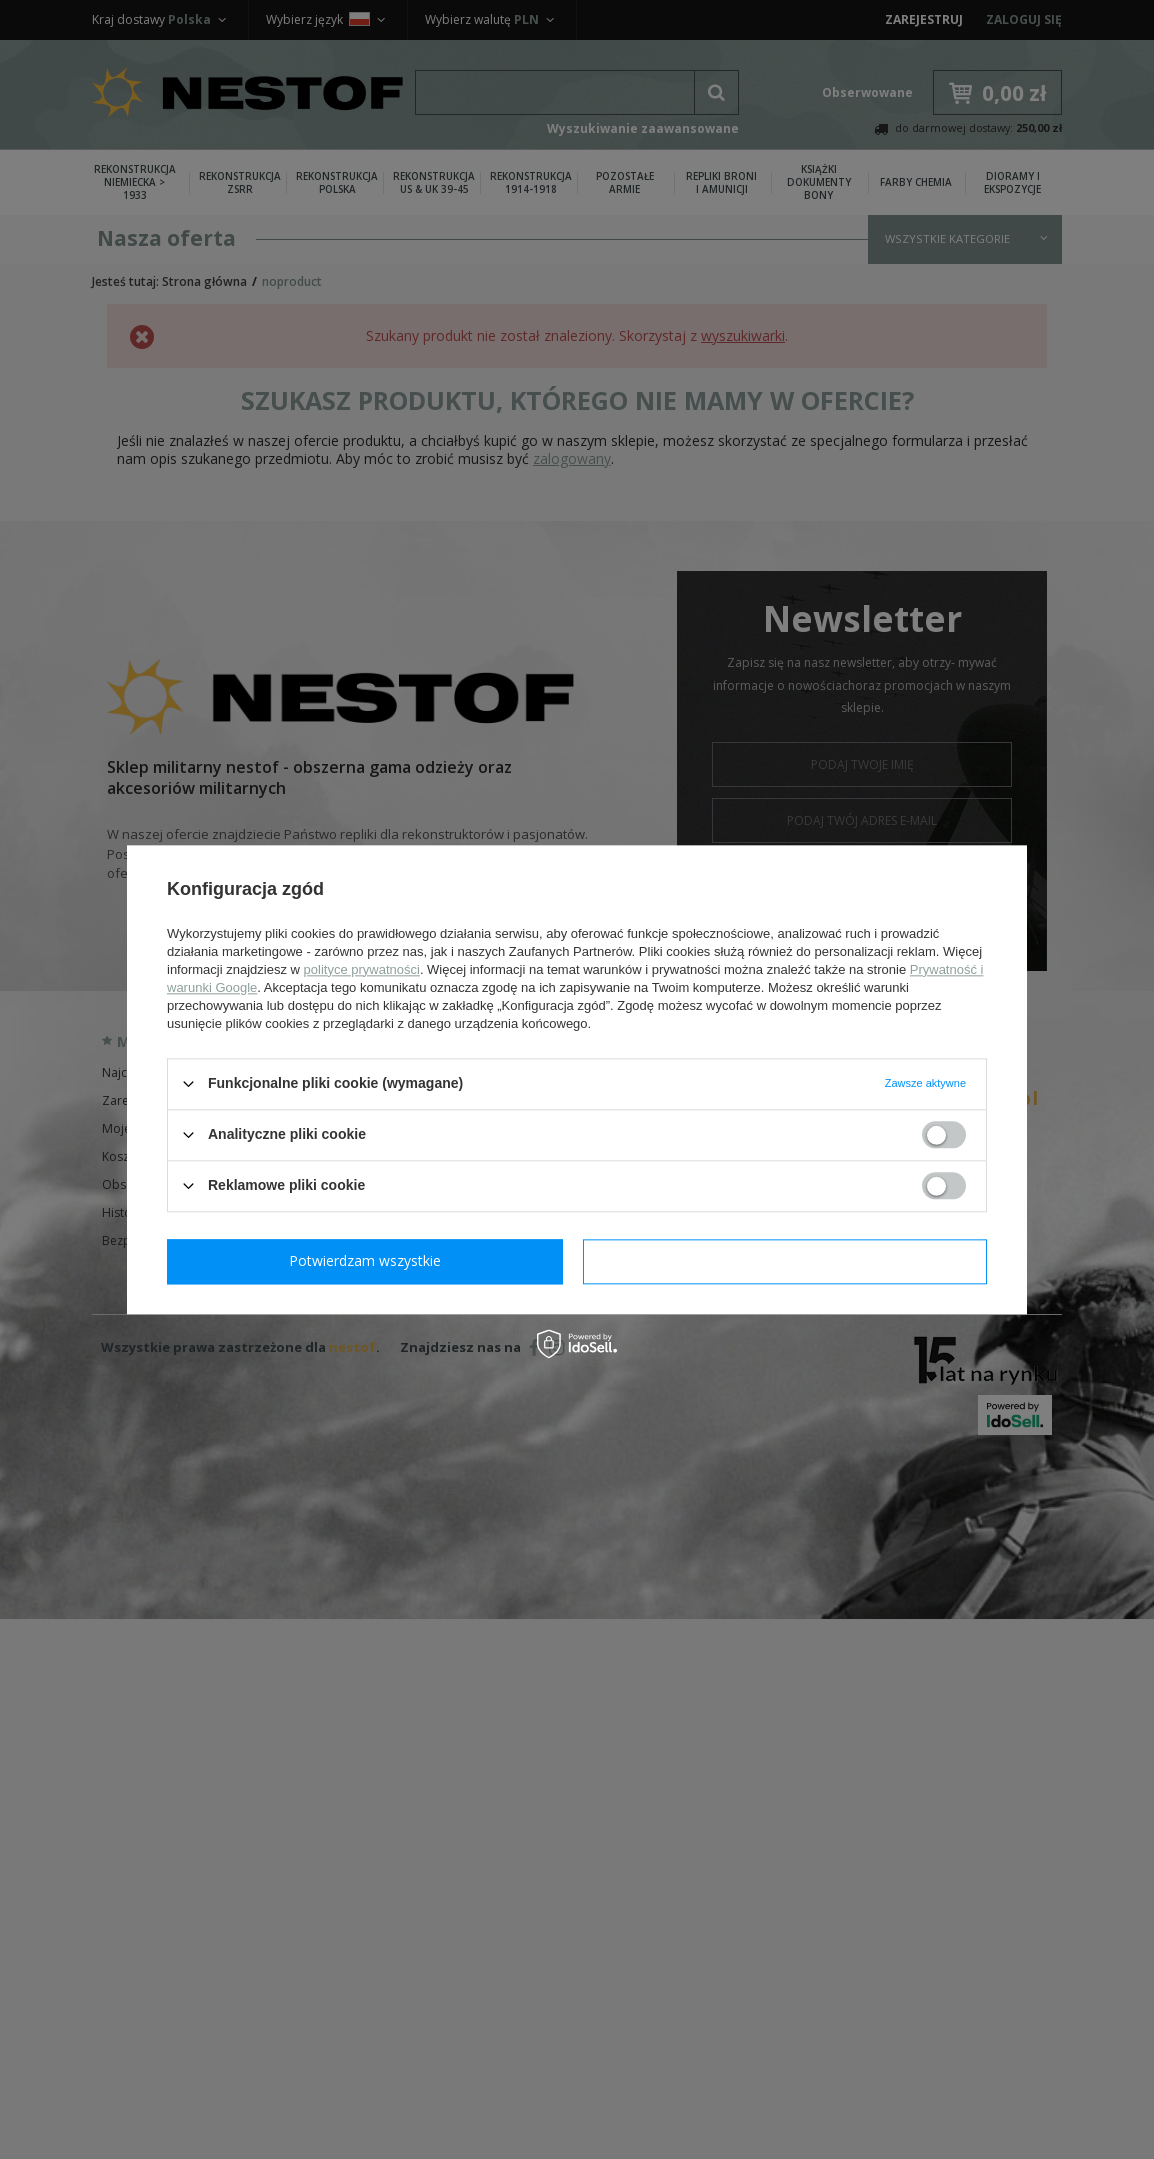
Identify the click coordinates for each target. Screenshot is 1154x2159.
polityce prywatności (362, 969)
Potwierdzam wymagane (369, 1260)
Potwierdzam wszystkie (789, 1260)
